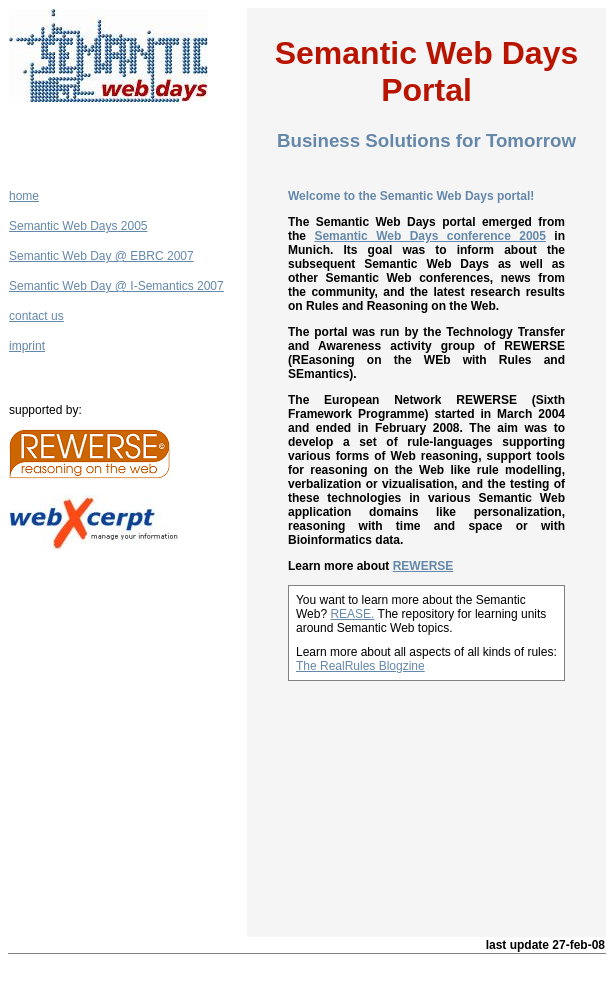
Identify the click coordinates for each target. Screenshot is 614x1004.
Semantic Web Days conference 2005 (430, 236)
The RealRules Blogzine (360, 666)
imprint (27, 346)
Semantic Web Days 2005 (78, 226)
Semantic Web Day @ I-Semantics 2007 (116, 286)
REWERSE (423, 566)
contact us (36, 316)
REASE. (352, 614)
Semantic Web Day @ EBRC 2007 (101, 256)
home (24, 196)
